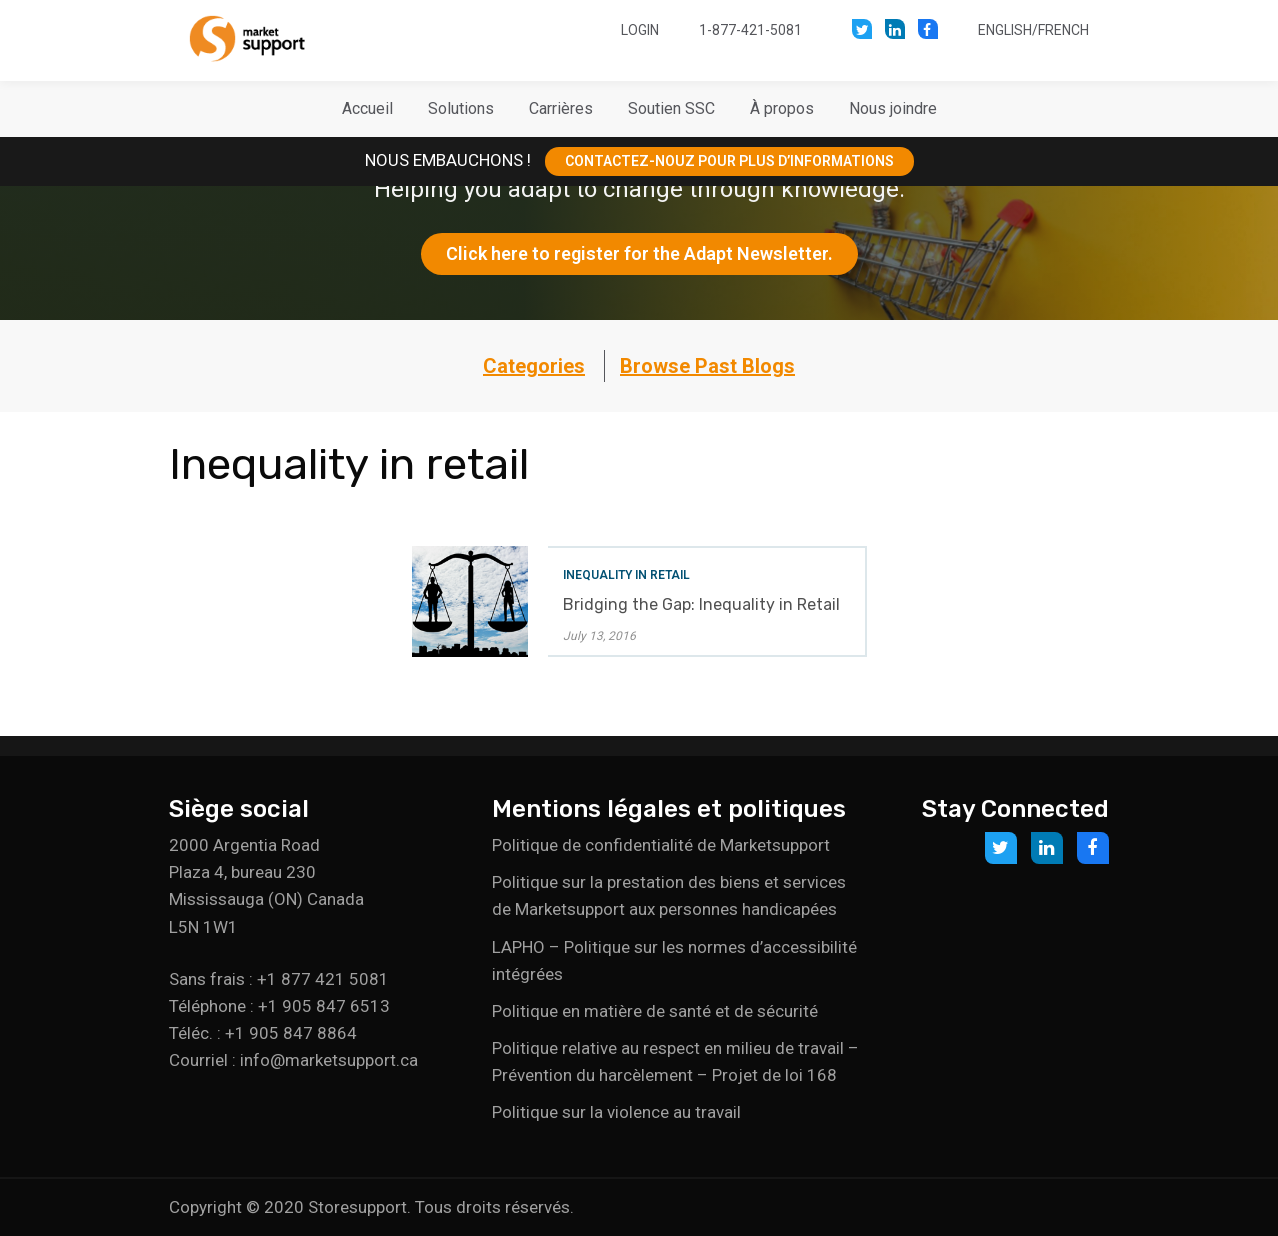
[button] (461, 109)
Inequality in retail (626, 575)
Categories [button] (534, 366)
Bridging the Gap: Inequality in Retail (701, 604)
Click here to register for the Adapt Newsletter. (639, 253)
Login (640, 30)
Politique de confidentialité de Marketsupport (661, 845)
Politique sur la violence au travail (616, 1112)
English (1005, 30)
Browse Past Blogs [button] (707, 366)
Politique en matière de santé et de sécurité (655, 1011)
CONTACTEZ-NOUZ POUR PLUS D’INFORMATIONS (729, 161)
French (1063, 30)
